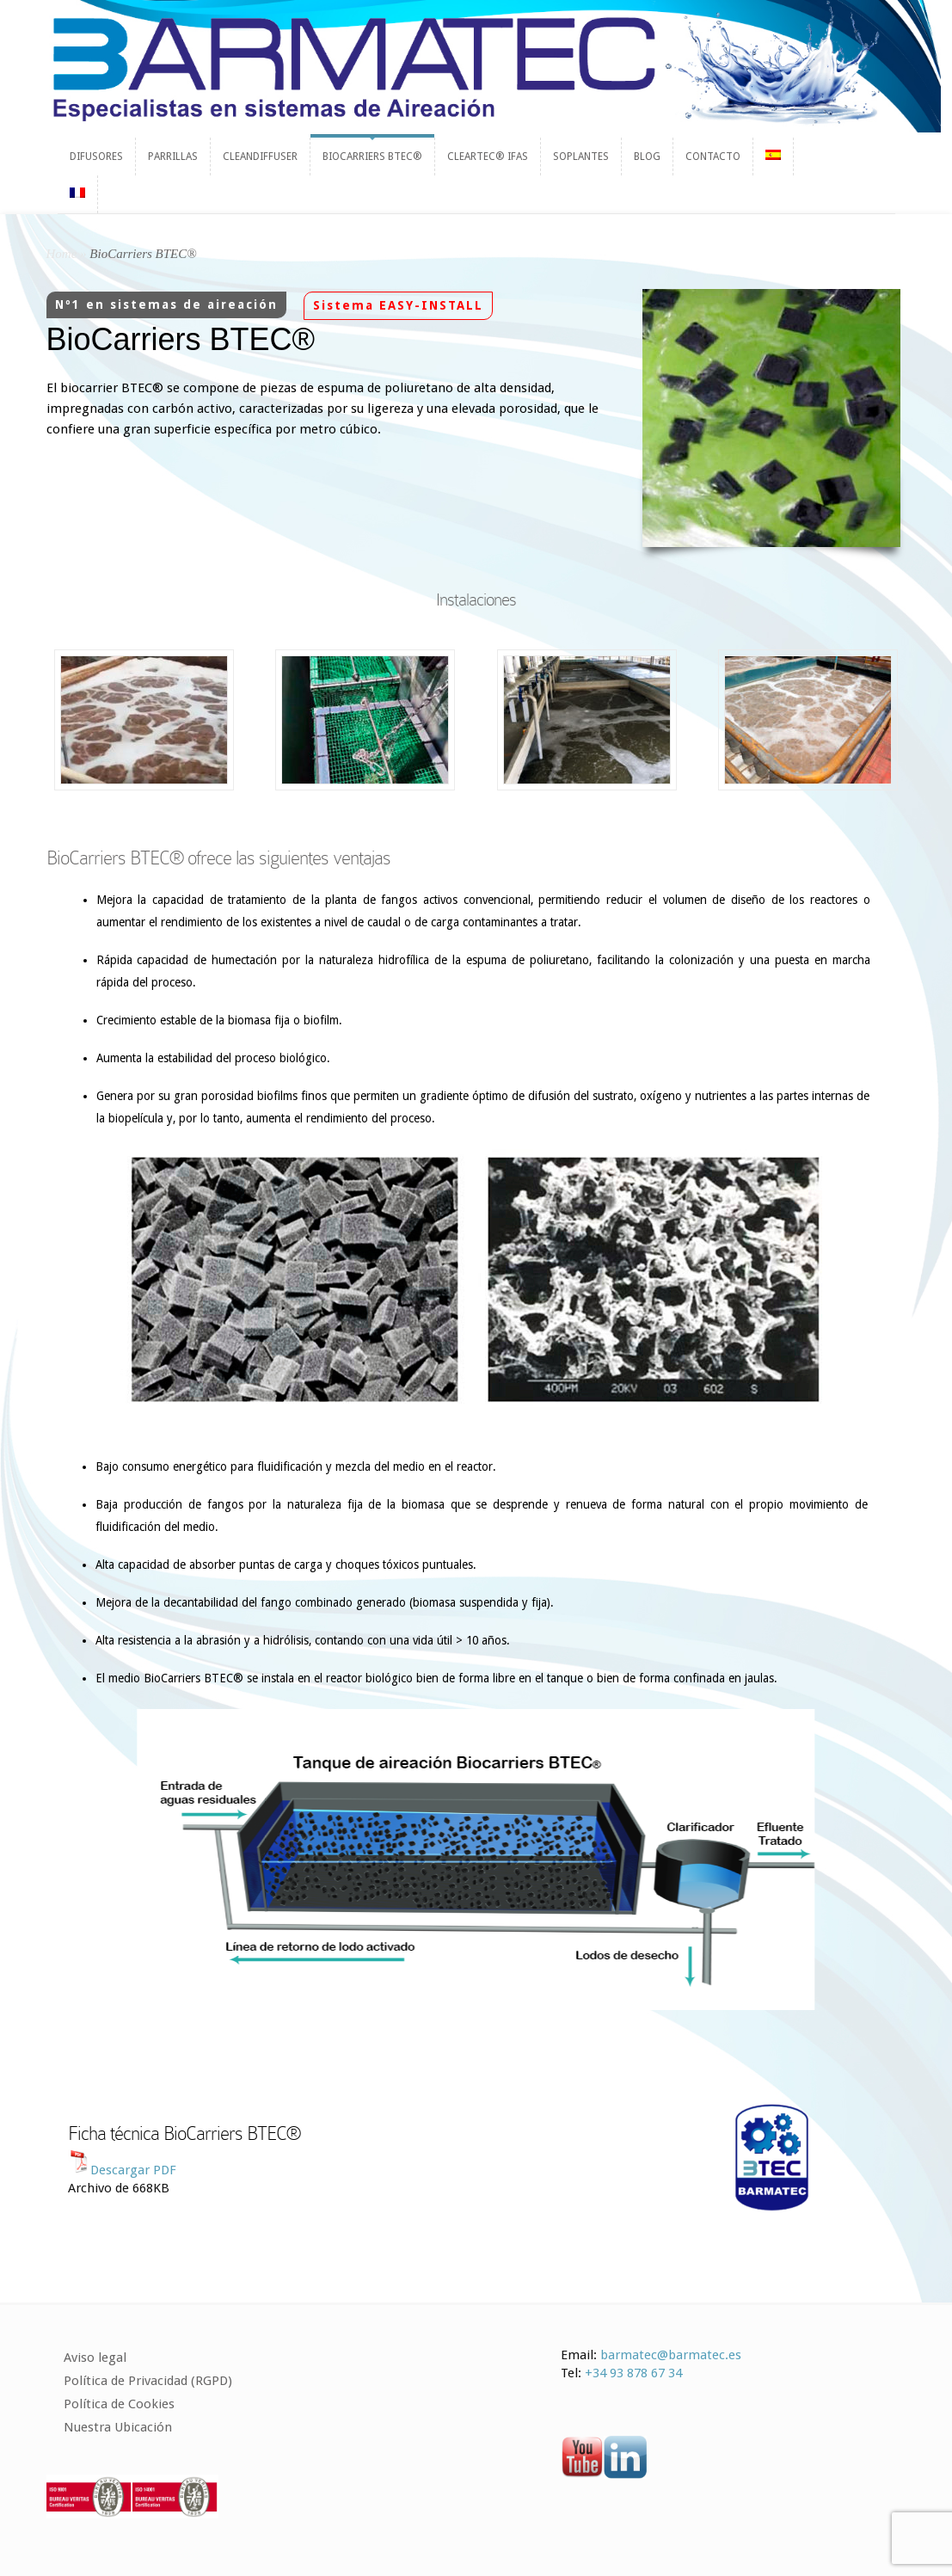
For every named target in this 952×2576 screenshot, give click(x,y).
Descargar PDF (133, 2170)
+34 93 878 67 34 (633, 2373)
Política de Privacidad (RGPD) (148, 2380)
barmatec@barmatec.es (670, 2355)
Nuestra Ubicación (118, 2427)
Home (61, 254)
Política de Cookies (119, 2404)
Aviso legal (95, 2357)
